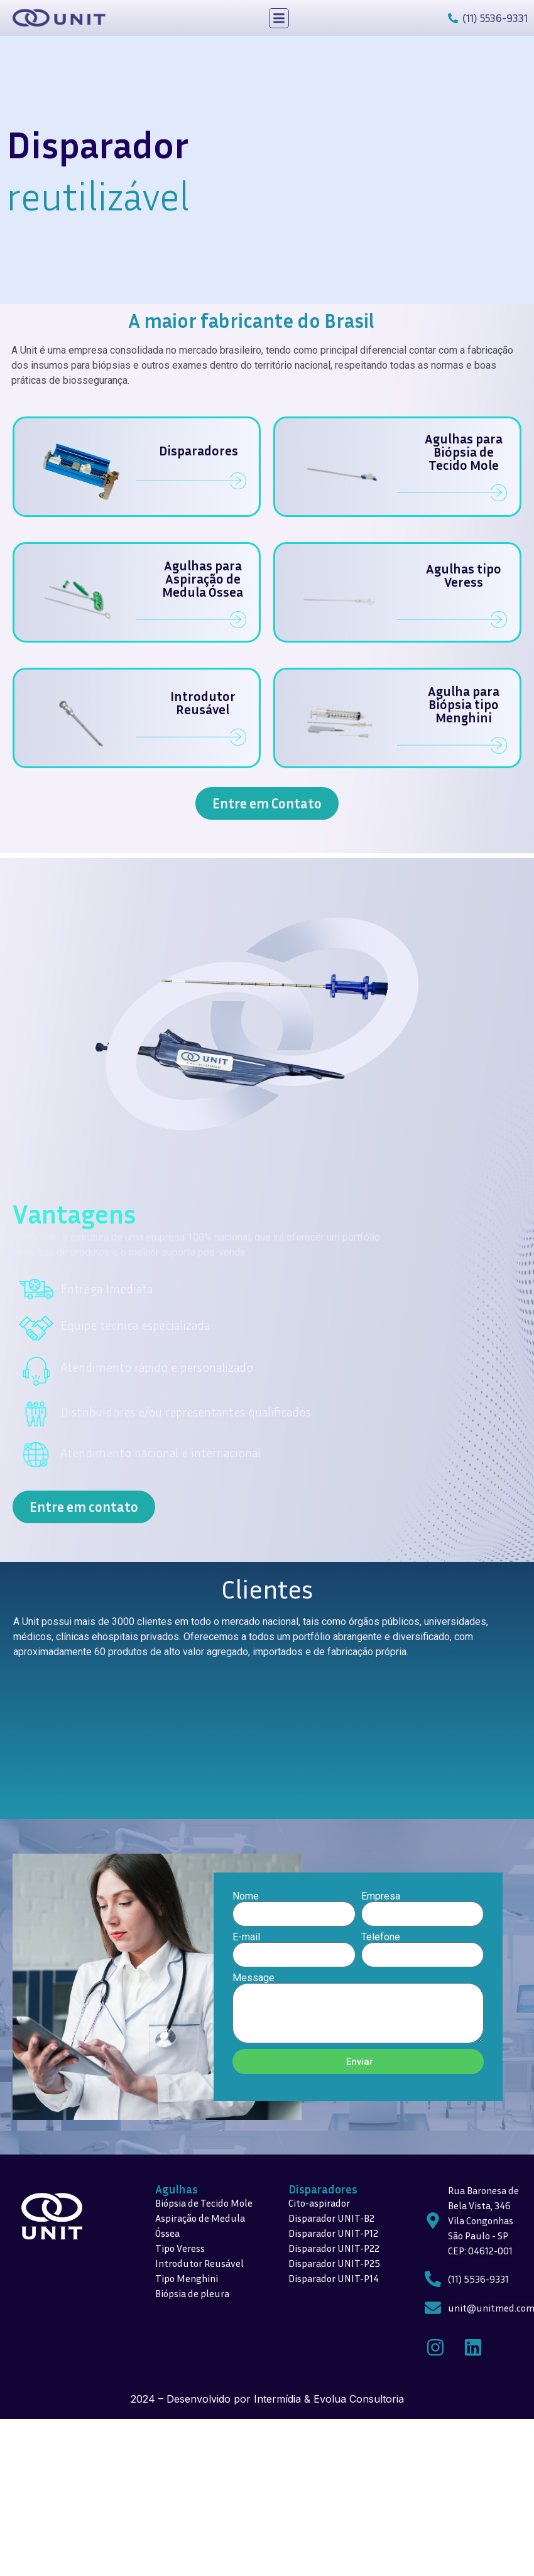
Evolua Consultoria (358, 2399)
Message (253, 1978)
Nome (245, 1896)
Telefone (380, 1937)
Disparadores (322, 2189)
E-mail (246, 1937)
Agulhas (176, 2189)
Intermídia (277, 2399)
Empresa (380, 1896)
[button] (279, 18)
